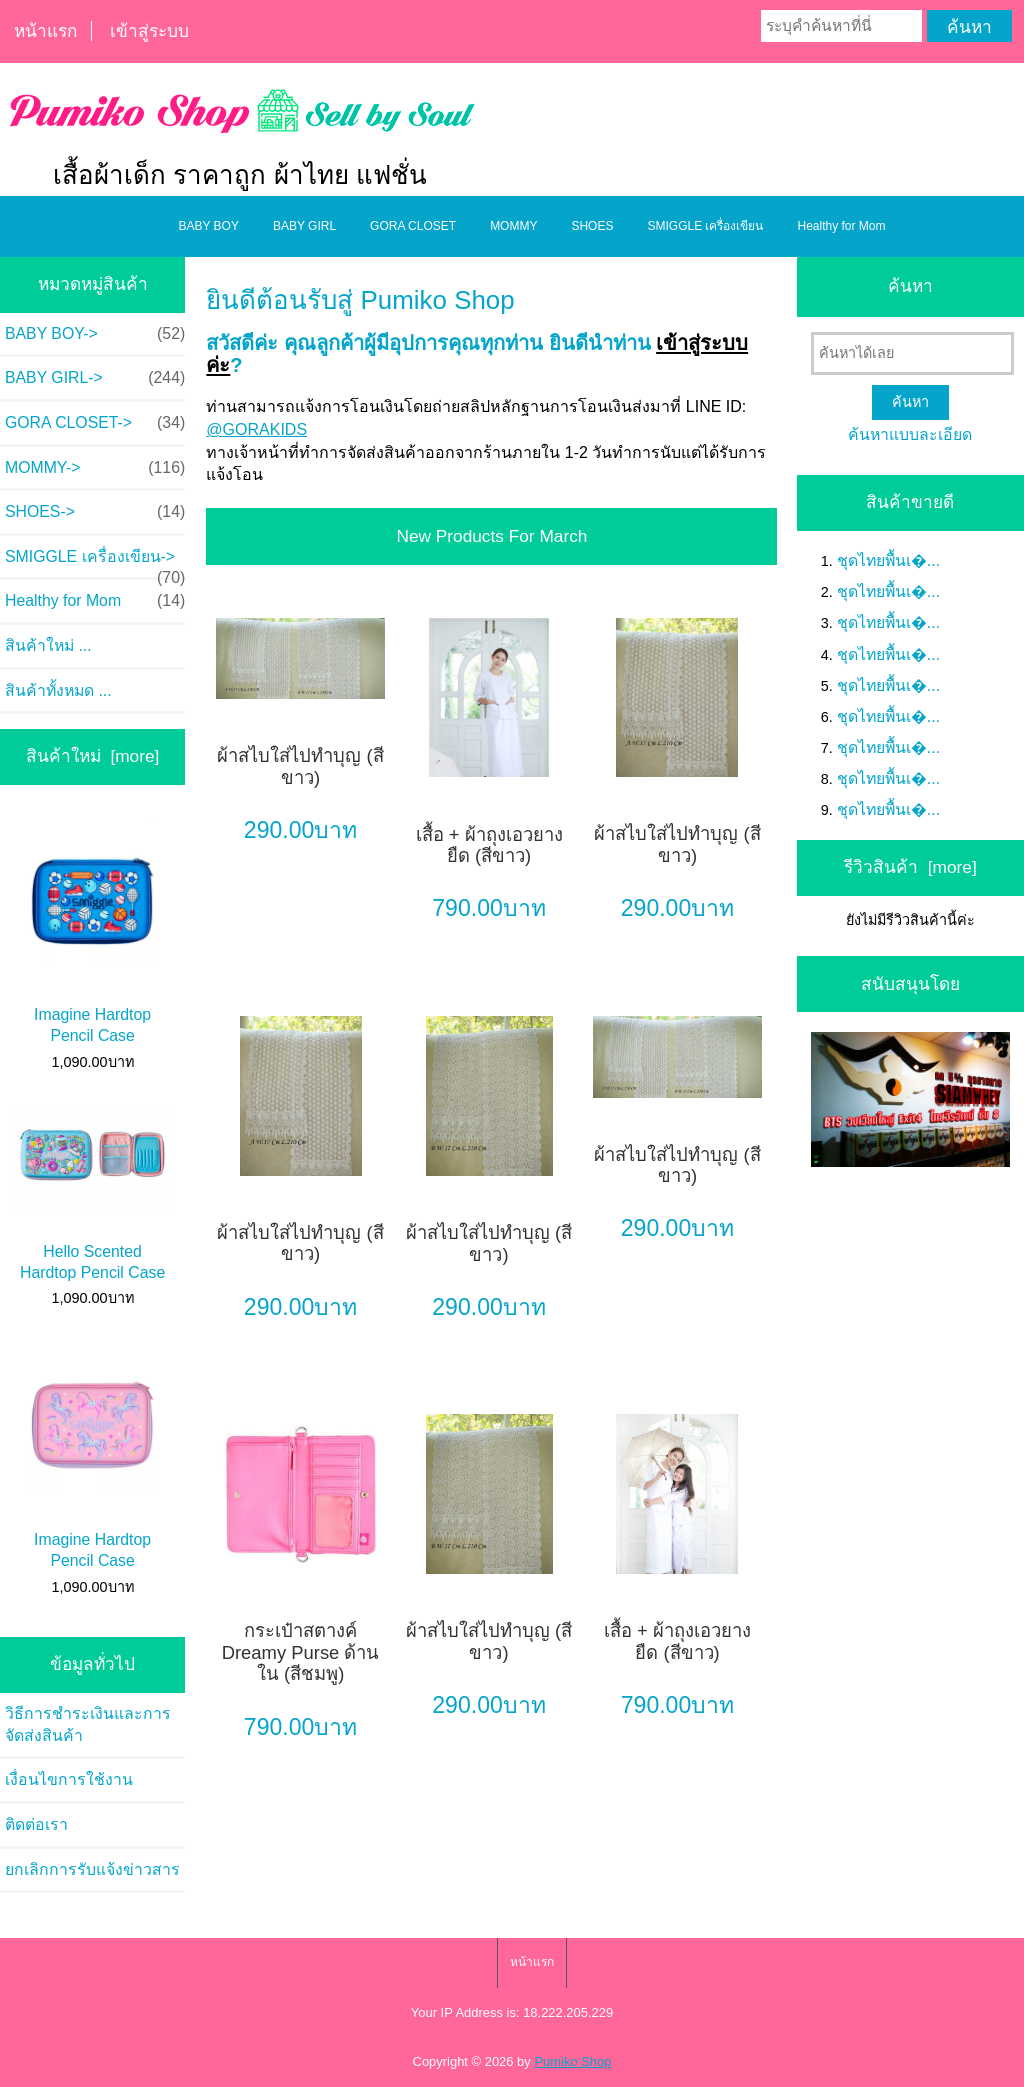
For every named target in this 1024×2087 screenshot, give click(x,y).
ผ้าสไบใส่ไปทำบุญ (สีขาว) (300, 766)
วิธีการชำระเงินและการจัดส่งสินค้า (88, 1724)
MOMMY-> (95, 468)
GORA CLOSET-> (95, 423)
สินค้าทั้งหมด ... (58, 690)
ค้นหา (910, 286)
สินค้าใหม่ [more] (93, 756)
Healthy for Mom (841, 226)
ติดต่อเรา (36, 1824)
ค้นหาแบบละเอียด (910, 434)
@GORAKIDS (256, 429)
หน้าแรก (45, 31)
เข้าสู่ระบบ (149, 31)
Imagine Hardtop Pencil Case (92, 931)
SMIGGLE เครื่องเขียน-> (95, 563)
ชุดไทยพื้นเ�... (888, 560)
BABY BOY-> (95, 334)
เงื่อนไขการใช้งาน (69, 1779)
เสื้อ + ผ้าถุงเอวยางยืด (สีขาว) (489, 845)
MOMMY (513, 226)
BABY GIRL (304, 226)
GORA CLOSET (413, 226)
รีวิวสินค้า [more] (910, 867)
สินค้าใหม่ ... (48, 645)
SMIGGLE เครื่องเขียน (705, 226)
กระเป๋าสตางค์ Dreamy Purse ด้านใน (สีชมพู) (301, 1652)
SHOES (592, 226)
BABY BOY (208, 226)
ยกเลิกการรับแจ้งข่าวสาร (92, 1869)
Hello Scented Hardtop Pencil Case (92, 1194)
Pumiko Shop (572, 2061)
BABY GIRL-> (95, 378)
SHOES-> (95, 512)
